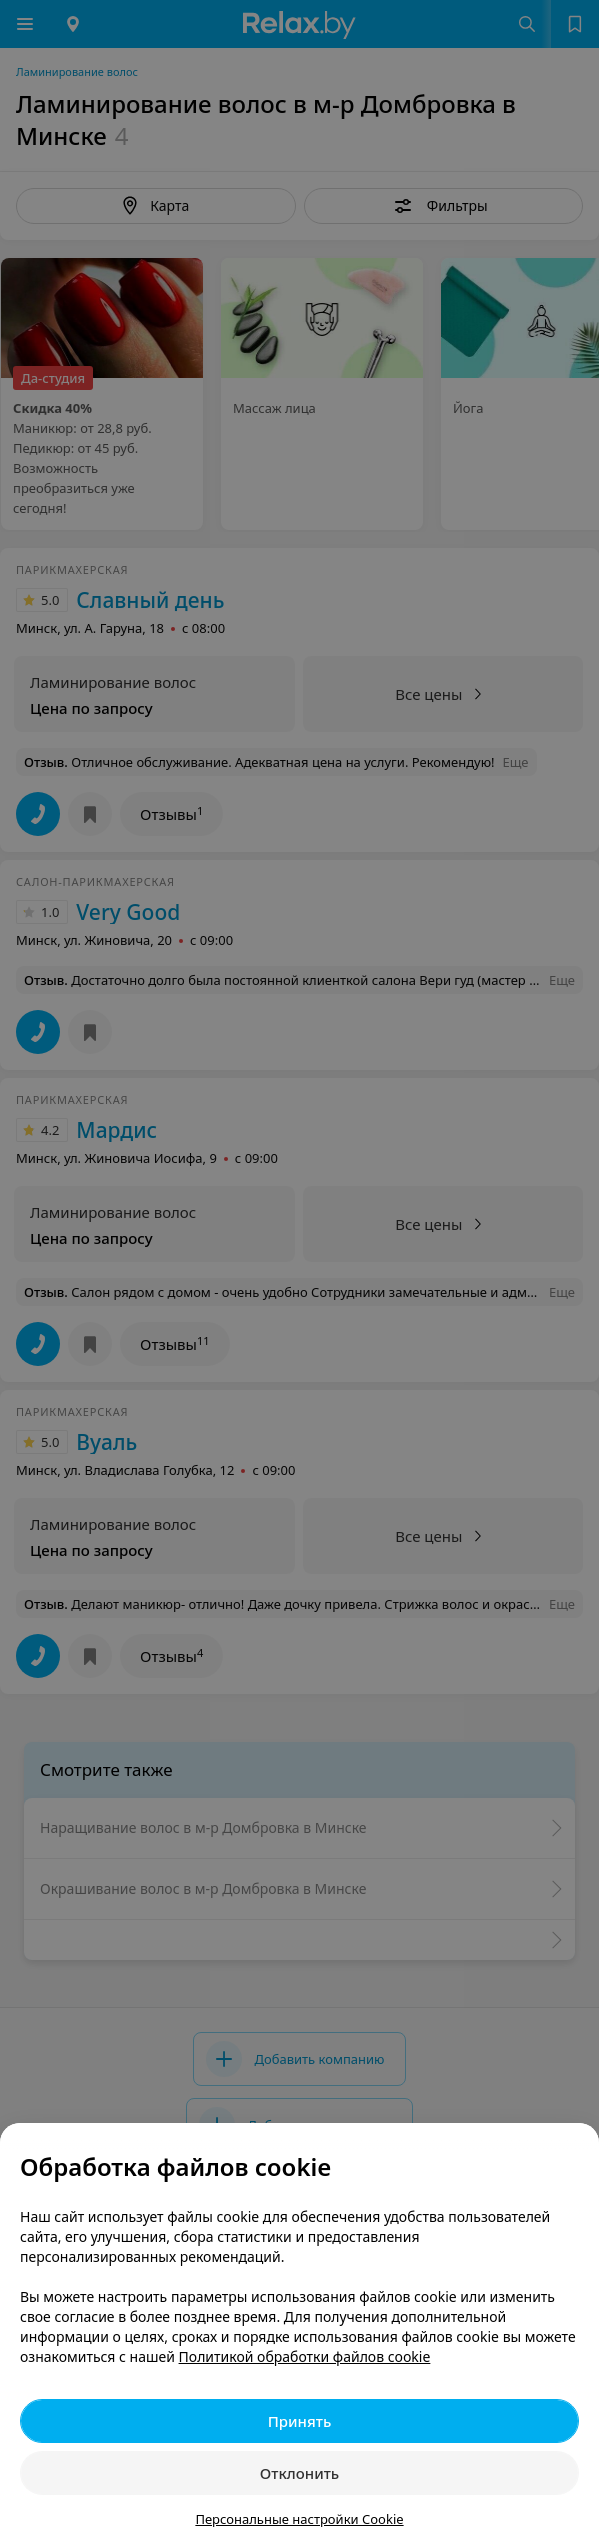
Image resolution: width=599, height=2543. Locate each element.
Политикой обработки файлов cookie (305, 2356)
